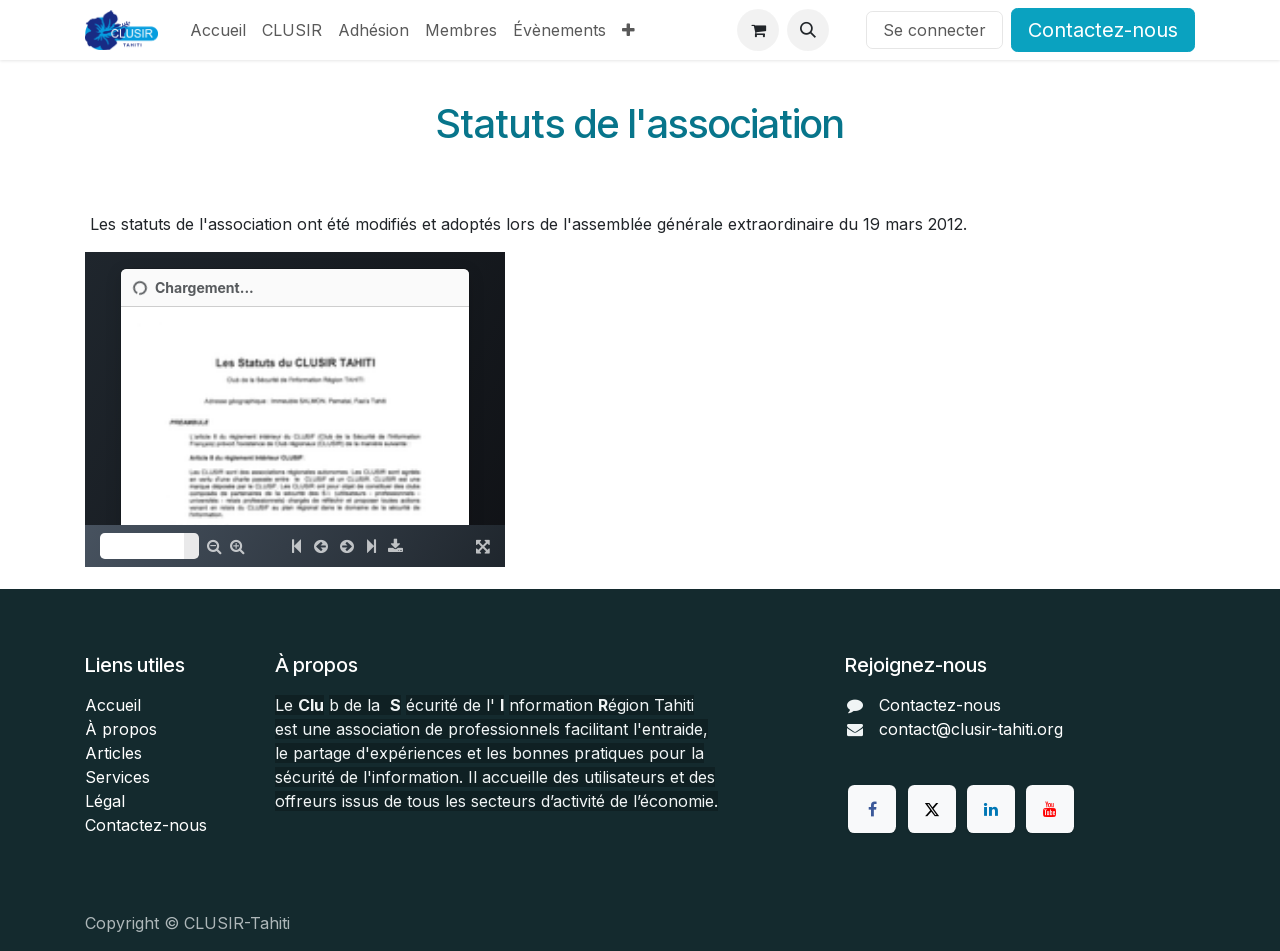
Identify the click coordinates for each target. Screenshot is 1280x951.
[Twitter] (932, 809)
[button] (808, 30)
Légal (105, 801)
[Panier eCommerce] (758, 30)
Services (117, 777)
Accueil (113, 705)
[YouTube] (1050, 809)
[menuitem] (218, 30)
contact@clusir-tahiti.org (971, 729)
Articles (113, 753)
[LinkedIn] (991, 809)
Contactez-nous (1103, 30)
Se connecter (934, 30)
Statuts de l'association (640, 123)
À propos (121, 729)
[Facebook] (872, 809)
